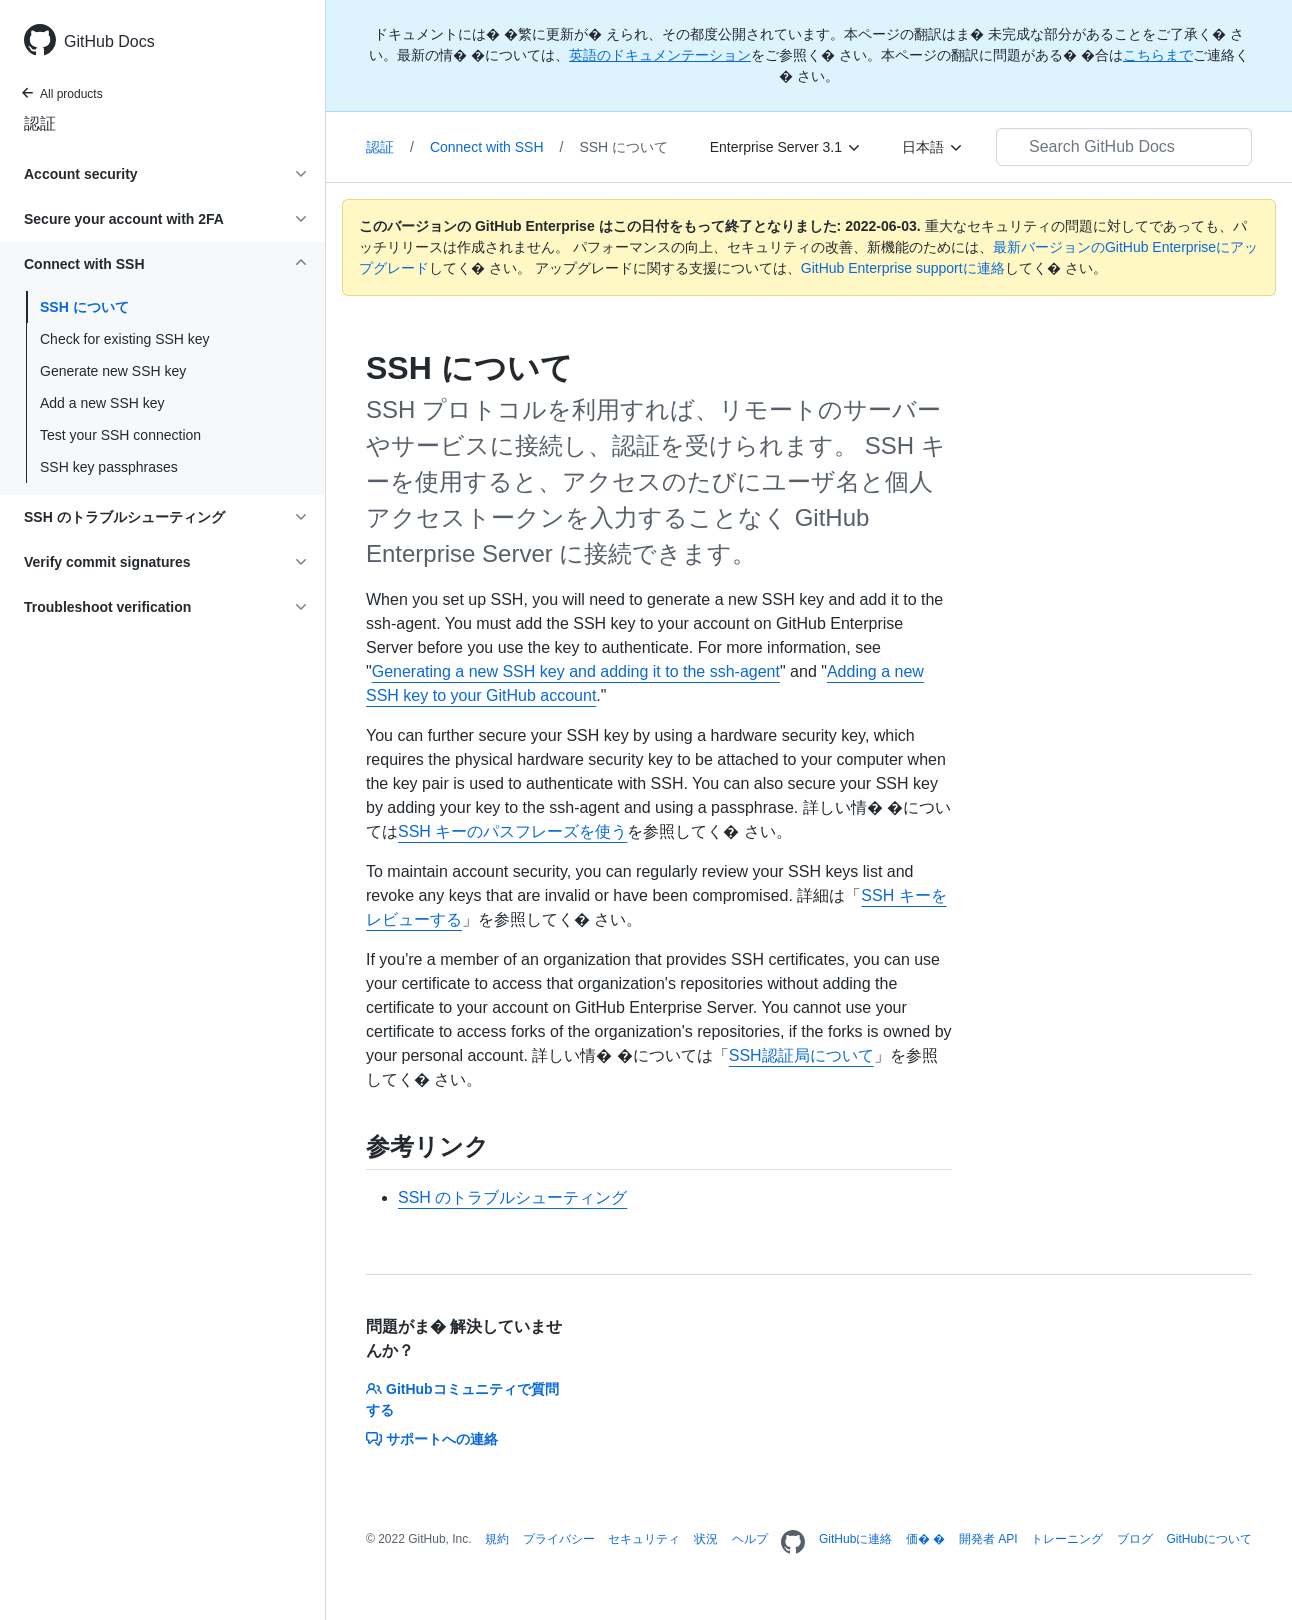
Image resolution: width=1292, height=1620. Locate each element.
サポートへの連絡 (432, 1439)
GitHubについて (1208, 1539)
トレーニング (1067, 1539)
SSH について (84, 307)
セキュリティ (644, 1539)
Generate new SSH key (113, 371)
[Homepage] (793, 1543)
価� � (925, 1539)
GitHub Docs (109, 41)
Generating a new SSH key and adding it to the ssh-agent (576, 671)
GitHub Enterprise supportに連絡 (903, 268)
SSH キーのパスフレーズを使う (512, 831)
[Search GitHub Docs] (1124, 147)
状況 (706, 1539)
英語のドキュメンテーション (660, 55)
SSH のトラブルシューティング (512, 1197)
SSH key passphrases (109, 467)
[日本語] (933, 147)
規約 (497, 1539)
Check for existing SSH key (125, 339)
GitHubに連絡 (855, 1539)
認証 (40, 123)
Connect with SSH (497, 147)
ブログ (1135, 1539)
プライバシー (559, 1539)
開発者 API (988, 1539)
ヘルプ (750, 1539)
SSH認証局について (801, 1055)
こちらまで (1158, 55)
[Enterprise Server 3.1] (786, 147)
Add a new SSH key (102, 403)
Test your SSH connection (120, 435)
